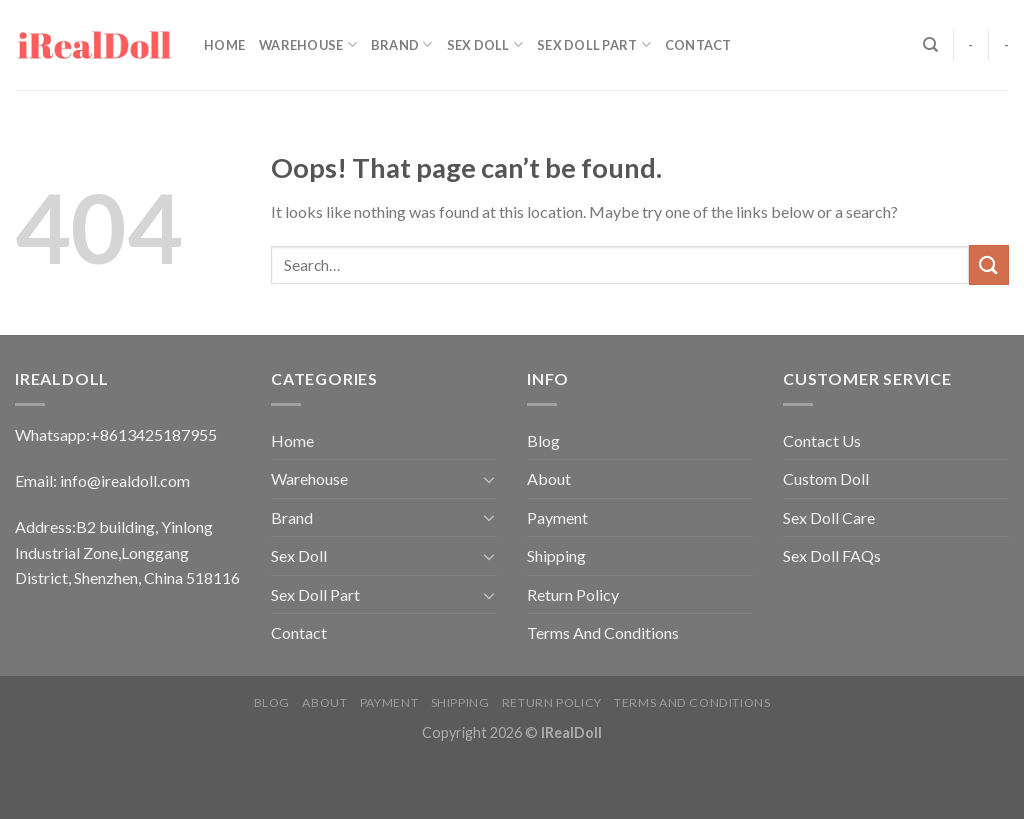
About (549, 478)
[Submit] (989, 264)
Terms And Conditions (603, 632)
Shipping (556, 555)
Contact (698, 45)
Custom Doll (826, 478)
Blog (543, 440)
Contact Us (822, 440)
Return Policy (573, 594)
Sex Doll (485, 44)
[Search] (930, 45)
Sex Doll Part (594, 44)
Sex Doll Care (829, 517)
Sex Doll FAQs (832, 555)
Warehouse (308, 44)
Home (224, 45)
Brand (402, 44)
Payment (557, 517)
